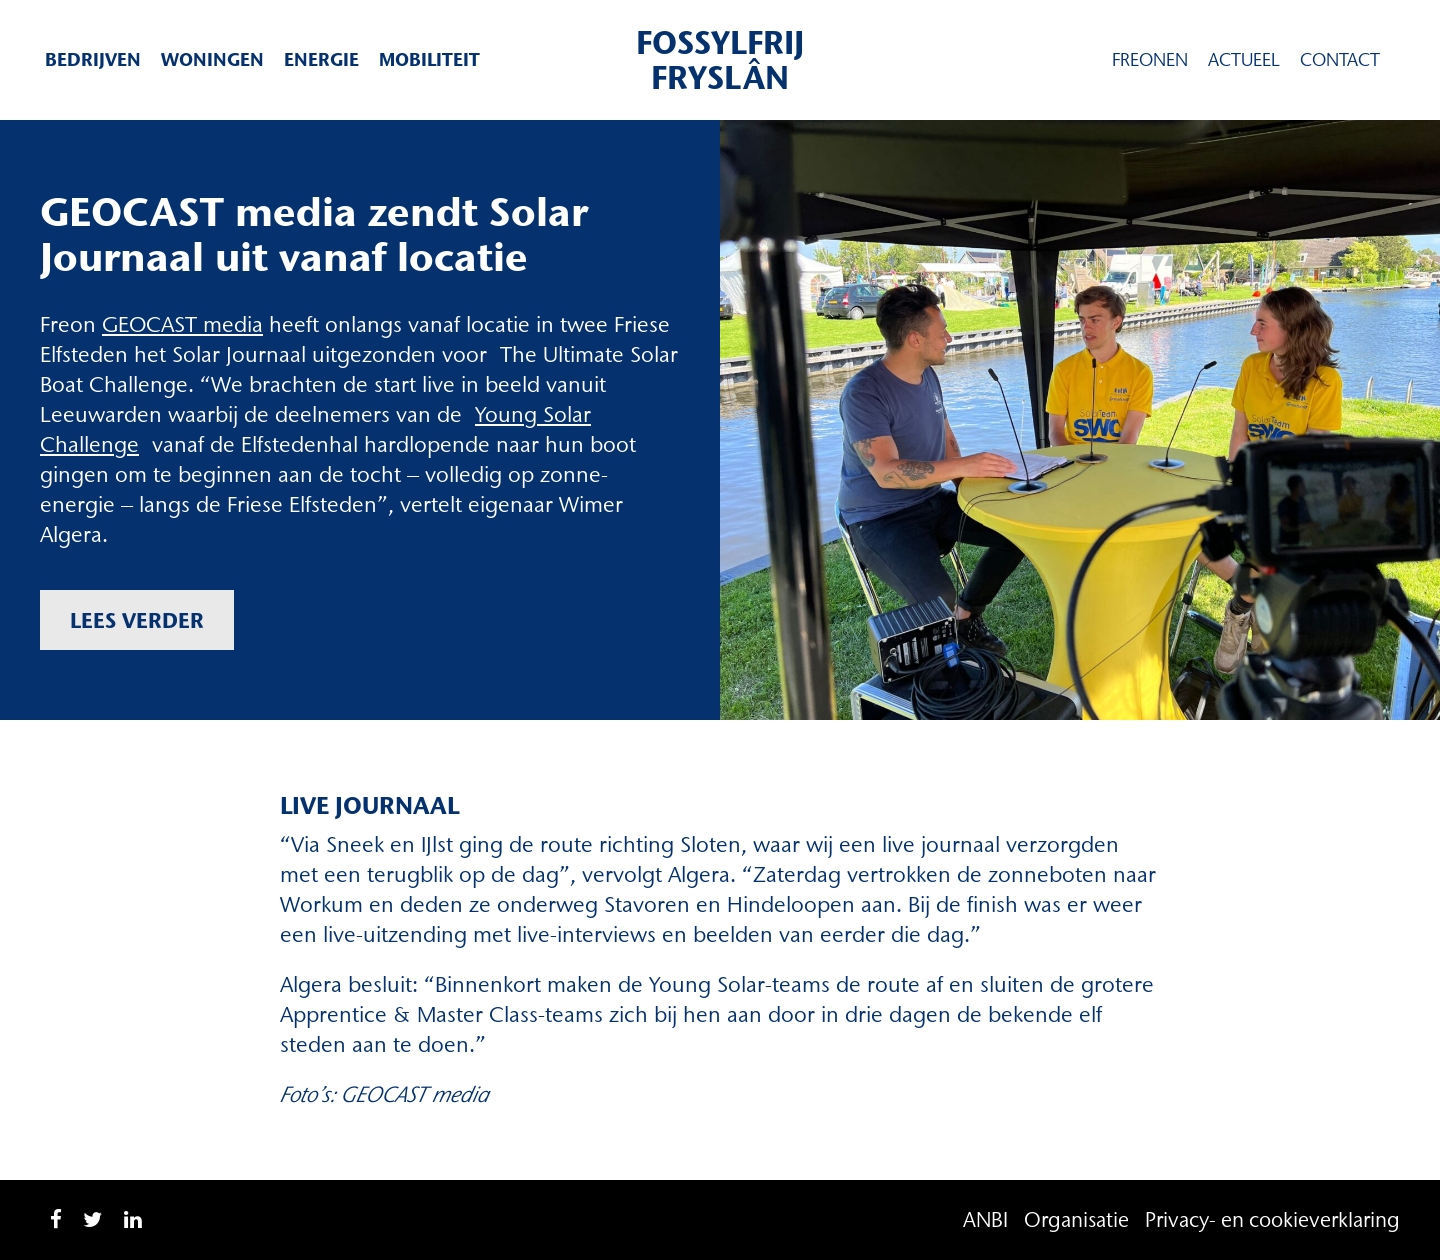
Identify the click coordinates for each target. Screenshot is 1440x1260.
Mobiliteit (429, 59)
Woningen (212, 59)
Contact (1340, 60)
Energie (321, 59)
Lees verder (137, 620)
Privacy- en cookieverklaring (1272, 1219)
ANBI (985, 1219)
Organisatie (1076, 1219)
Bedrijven (93, 59)
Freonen (1150, 60)
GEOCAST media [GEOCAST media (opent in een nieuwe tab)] (182, 324)
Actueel (1244, 60)
